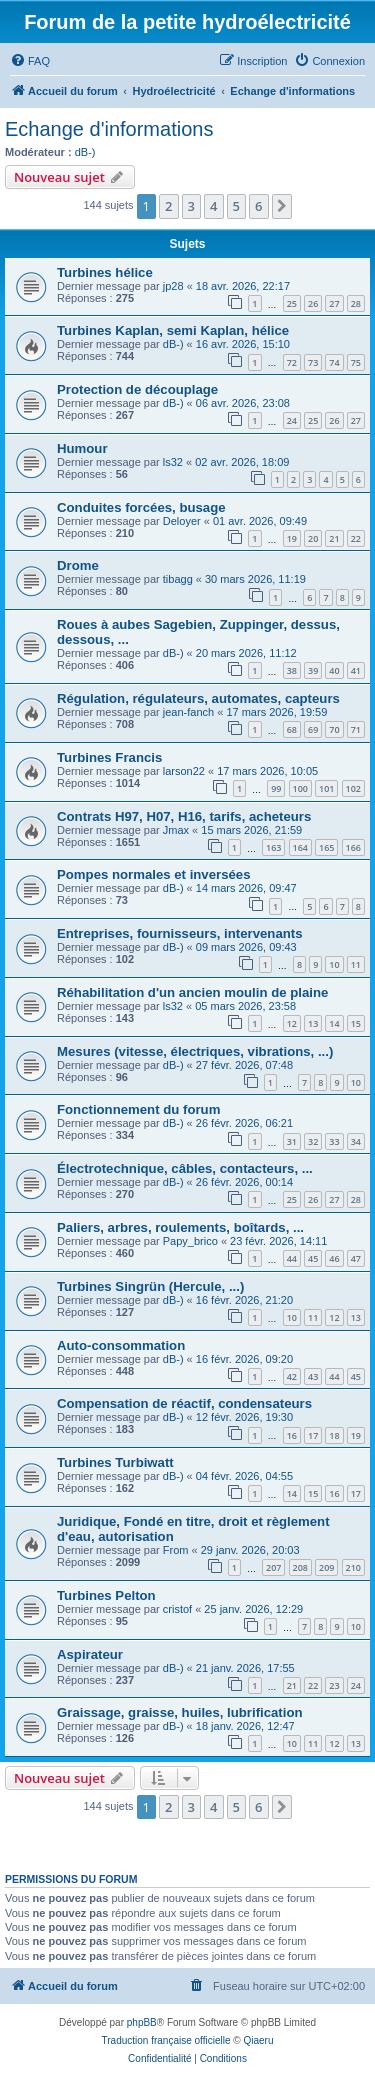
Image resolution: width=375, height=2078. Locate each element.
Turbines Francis (109, 757)
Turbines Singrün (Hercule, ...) (150, 1286)
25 (292, 303)
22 (356, 538)
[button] (282, 206)
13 (313, 1023)
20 (313, 538)
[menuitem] (30, 61)
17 (313, 1435)
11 (356, 964)
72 (292, 362)
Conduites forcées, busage (141, 507)
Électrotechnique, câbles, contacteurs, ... (185, 1168)
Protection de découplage (137, 389)
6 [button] (258, 206)
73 (313, 362)
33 (334, 1141)
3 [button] (191, 206)
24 (292, 420)
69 (313, 729)
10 (334, 964)
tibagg (178, 579)
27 (334, 303)
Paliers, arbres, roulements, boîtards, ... (180, 1227)
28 (356, 303)
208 (300, 1567)
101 (326, 788)
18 (334, 1435)
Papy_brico (190, 1241)
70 (334, 729)
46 (334, 1258)
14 (334, 1023)
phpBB (142, 2022)
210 (353, 1567)
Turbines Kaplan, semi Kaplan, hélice (173, 330)
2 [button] (168, 206)
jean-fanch (188, 712)
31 (292, 1141)
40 (334, 670)
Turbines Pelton (106, 1595)
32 (313, 1141)
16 (292, 1435)
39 (313, 670)
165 (326, 847)
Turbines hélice (105, 272)
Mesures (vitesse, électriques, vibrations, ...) (195, 1051)
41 (356, 670)
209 (326, 1567)
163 (273, 847)
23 (334, 1685)
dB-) (85, 152)
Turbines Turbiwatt (115, 1462)
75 (356, 362)
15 (356, 1023)
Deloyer (182, 521)
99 (276, 788)
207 (273, 1567)
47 (356, 1258)
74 (334, 362)
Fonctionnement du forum (138, 1109)
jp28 (173, 286)
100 (300, 788)
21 (334, 538)
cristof (177, 1609)
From (176, 1550)
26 (313, 303)
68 (292, 729)
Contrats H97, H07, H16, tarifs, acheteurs (184, 816)
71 (356, 729)
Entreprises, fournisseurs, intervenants (180, 933)
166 (353, 847)
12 (292, 1023)
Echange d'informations (109, 129)
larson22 (184, 771)
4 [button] (213, 206)
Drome (78, 565)
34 (356, 1141)
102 (353, 788)
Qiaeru (258, 2040)
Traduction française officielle (166, 2040)
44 (292, 1258)
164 (300, 847)
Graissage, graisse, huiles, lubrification (180, 1712)
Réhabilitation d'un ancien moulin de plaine (192, 992)
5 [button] (236, 206)
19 (292, 538)
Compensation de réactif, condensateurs (184, 1403)
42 (292, 1376)
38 (292, 670)
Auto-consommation (121, 1345)
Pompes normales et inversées (154, 874)
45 (313, 1258)
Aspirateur (90, 1654)
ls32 (173, 462)
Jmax (176, 830)
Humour (82, 448)
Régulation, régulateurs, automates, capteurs (198, 698)
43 (313, 1376)
